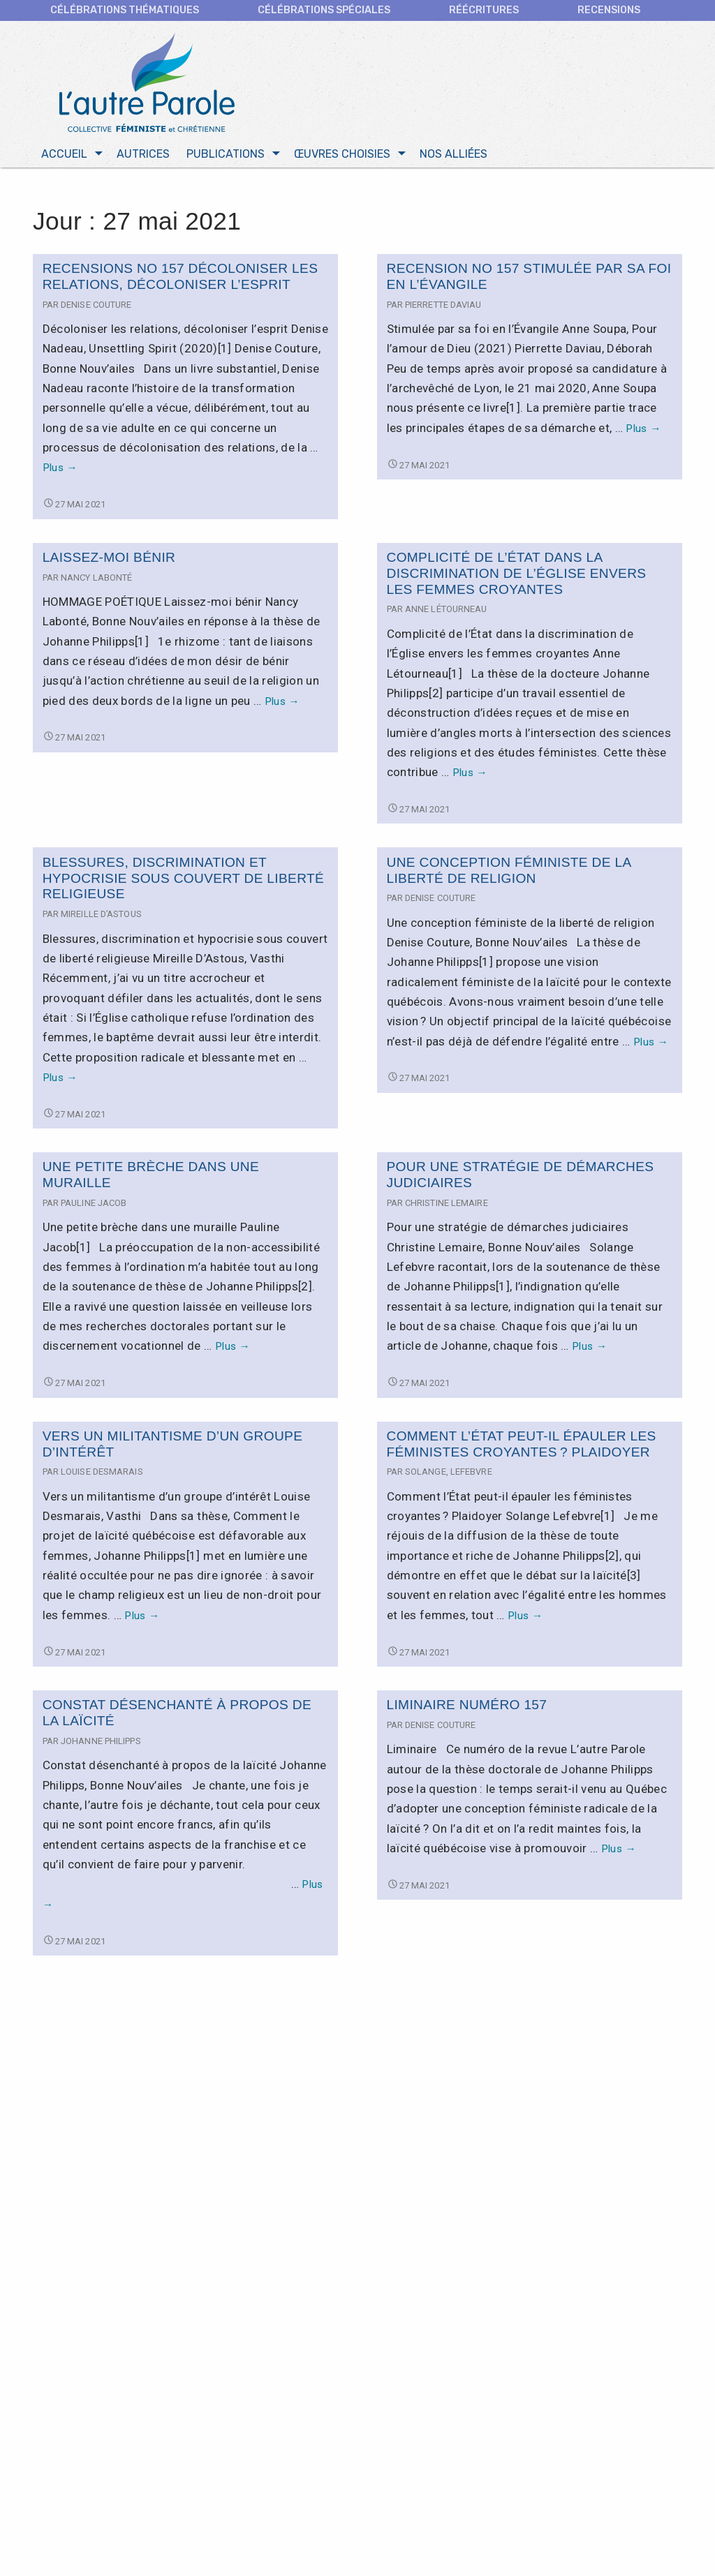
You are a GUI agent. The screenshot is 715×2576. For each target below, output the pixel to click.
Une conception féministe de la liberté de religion (509, 870)
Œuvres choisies (342, 154)
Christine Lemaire (446, 1203)
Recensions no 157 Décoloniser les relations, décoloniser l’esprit (180, 277)
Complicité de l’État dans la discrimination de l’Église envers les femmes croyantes (517, 574)
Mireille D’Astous (101, 914)
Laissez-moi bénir (109, 558)
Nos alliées (453, 154)
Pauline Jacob (93, 1203)
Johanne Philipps (101, 1741)
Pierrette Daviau (443, 305)
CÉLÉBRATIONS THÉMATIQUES (124, 10)
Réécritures (484, 10)
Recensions (608, 10)
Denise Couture (96, 305)
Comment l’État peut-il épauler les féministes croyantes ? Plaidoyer (521, 1444)
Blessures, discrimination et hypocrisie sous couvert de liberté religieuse (183, 878)
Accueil (64, 154)
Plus (60, 468)
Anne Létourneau (446, 609)
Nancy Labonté (96, 577)
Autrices (143, 154)
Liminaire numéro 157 (467, 1705)
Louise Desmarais (102, 1472)
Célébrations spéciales (324, 10)
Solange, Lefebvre (448, 1472)
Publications (225, 154)
